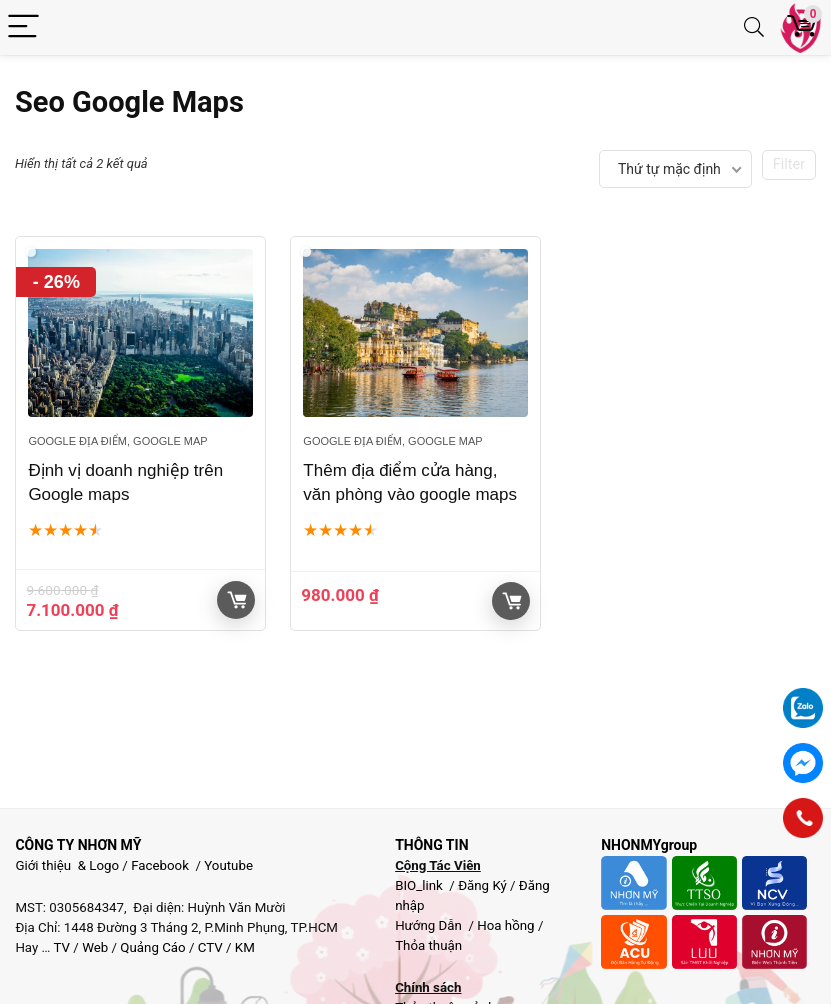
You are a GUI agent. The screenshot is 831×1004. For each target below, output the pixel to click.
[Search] (754, 27)
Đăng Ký (484, 885)
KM (245, 947)
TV (60, 947)
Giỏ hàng (237, 600)
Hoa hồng (505, 925)
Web (95, 947)
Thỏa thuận (428, 945)
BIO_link (420, 885)
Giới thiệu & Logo (67, 865)
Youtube (228, 865)
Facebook (160, 865)
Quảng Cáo (152, 947)
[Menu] (24, 27)
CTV (210, 947)
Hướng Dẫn (430, 925)
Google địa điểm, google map (117, 441)
